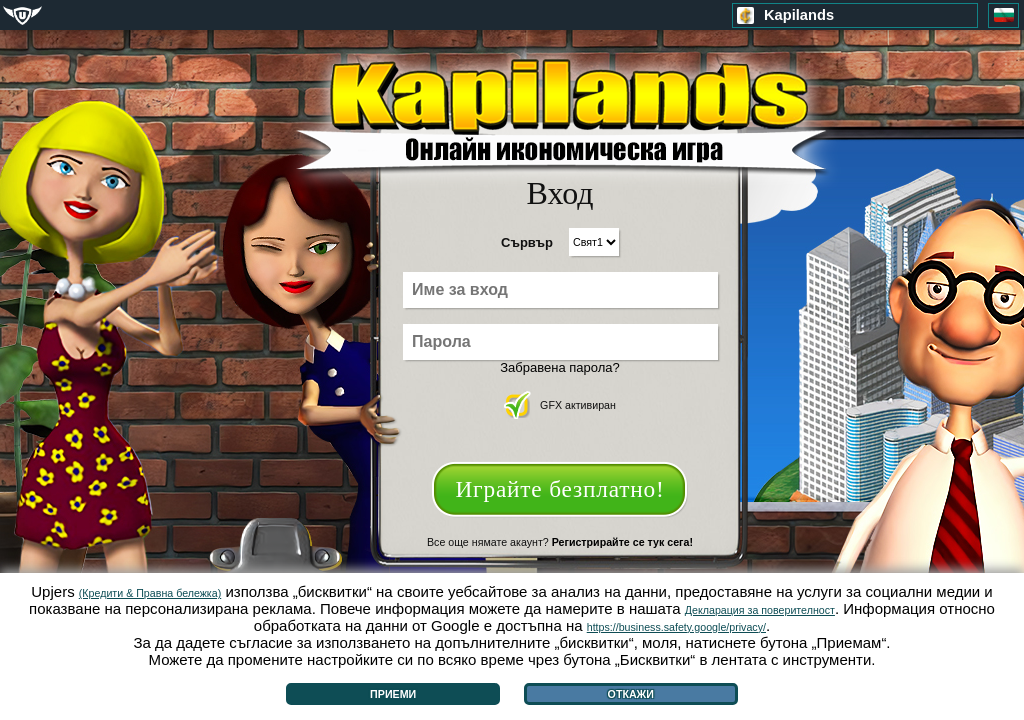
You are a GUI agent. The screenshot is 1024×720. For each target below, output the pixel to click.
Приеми (393, 694)
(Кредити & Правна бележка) (150, 593)
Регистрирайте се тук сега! (622, 542)
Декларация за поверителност (760, 610)
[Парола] (560, 342)
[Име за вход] (560, 290)
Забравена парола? (560, 367)
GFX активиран (560, 405)
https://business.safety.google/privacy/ (676, 627)
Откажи (631, 694)
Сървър (527, 242)
